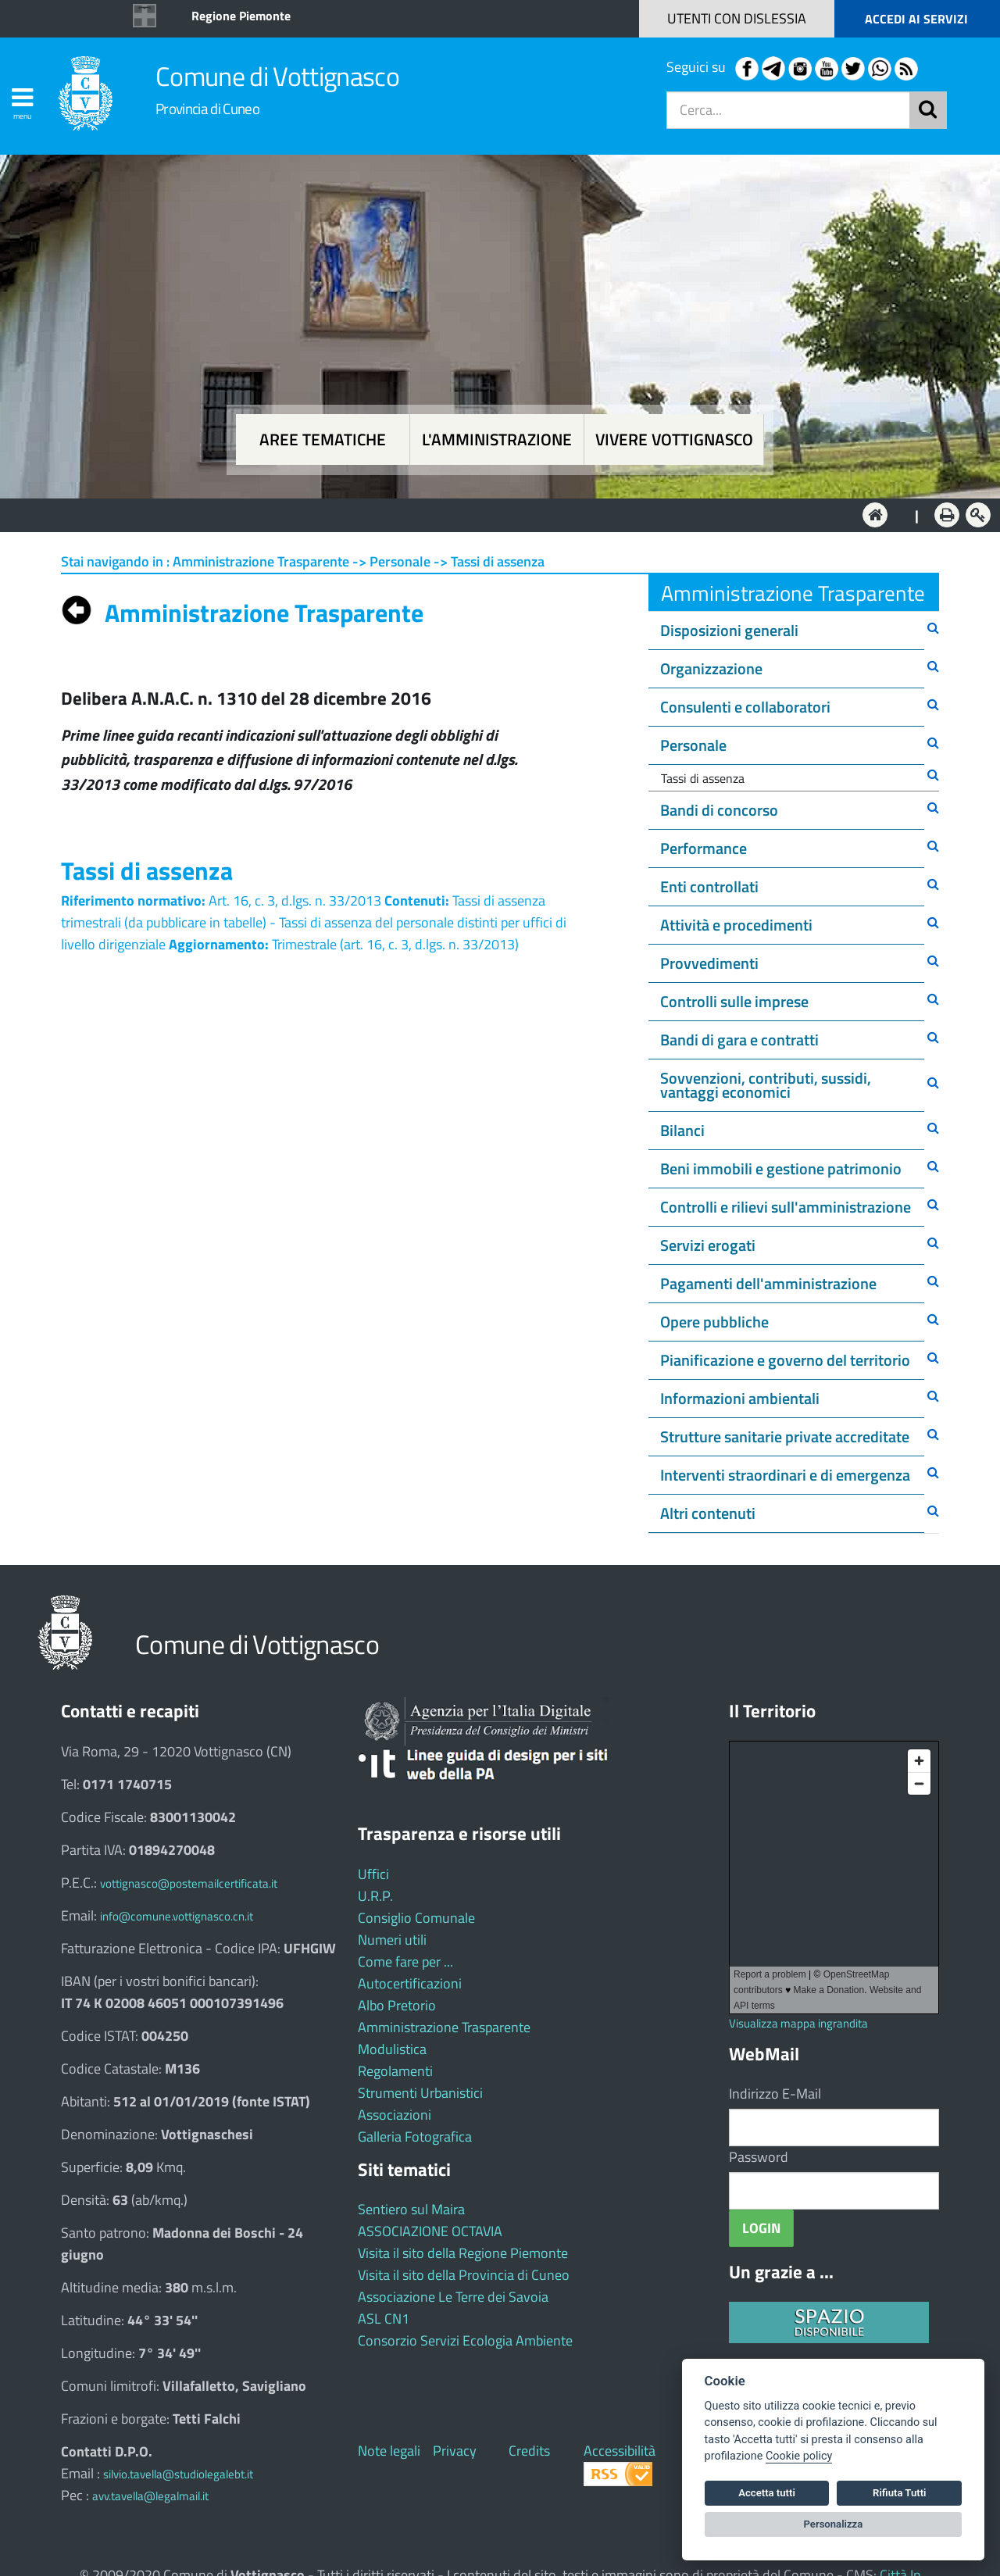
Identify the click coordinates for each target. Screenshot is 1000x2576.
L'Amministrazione (488, 513)
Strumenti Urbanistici (420, 2092)
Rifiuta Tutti (899, 2493)
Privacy (455, 2450)
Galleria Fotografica (415, 2136)
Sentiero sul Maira (411, 2209)
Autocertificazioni (410, 1983)
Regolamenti (395, 2070)
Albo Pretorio (397, 2005)
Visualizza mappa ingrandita (798, 2023)
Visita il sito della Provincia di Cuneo (464, 2274)
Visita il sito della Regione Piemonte (463, 2252)
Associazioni (394, 2114)
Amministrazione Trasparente (444, 2027)
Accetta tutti (766, 2493)
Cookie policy (799, 2456)
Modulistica (392, 2049)
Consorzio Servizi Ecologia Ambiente (465, 2340)
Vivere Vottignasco (674, 439)
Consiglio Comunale (416, 1917)
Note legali (389, 2450)
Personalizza (833, 2524)
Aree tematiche (322, 439)
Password (758, 2156)
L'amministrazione (497, 439)
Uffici (373, 1874)
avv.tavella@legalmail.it (150, 2496)
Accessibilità (619, 2450)
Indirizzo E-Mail (775, 2093)
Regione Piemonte (241, 15)
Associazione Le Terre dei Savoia (453, 2296)
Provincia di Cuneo (207, 108)
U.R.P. (375, 1895)
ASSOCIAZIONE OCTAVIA (430, 2231)
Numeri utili (392, 1939)
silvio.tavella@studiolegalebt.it (178, 2474)
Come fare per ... (405, 1961)
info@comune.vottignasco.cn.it (176, 1916)
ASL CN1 (383, 2318)
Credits (529, 2450)
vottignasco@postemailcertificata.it (188, 1883)
